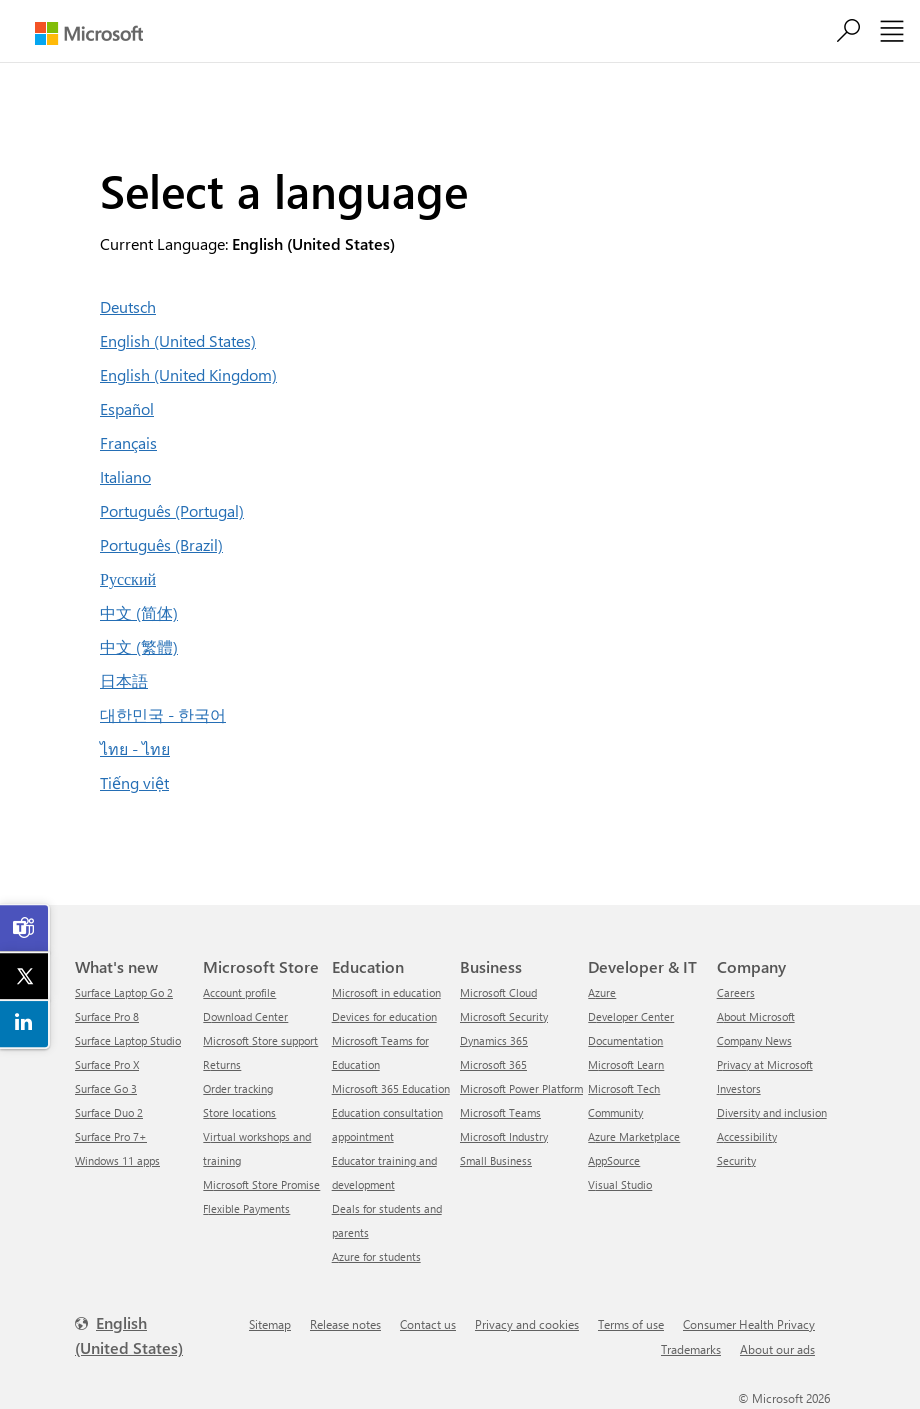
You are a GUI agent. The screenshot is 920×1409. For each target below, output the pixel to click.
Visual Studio (620, 1184)
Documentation (625, 1040)
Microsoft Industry (504, 1136)
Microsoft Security (504, 1016)
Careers (736, 992)
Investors (739, 1088)
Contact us (428, 1324)
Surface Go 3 (106, 1088)
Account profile (239, 992)
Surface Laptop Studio (128, 1040)
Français (128, 442)
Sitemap (270, 1324)
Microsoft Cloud (498, 992)
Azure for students (376, 1256)
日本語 (124, 680)
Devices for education (384, 1016)
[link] (25, 928)
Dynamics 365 (494, 1040)
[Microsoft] (89, 33)
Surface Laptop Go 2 (124, 992)
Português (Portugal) (172, 510)
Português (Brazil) (161, 544)
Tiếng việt (134, 782)
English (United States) (178, 340)
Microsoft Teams (500, 1112)
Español (127, 408)
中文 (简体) (139, 612)
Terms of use (631, 1324)
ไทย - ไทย (135, 748)
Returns (222, 1064)
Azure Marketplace (634, 1136)
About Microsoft (756, 1016)
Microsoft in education (386, 992)
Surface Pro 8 (107, 1016)
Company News (754, 1040)
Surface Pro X (107, 1064)
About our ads (777, 1349)
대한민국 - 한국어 (163, 714)
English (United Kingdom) (188, 374)
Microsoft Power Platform (521, 1088)
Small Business (496, 1160)
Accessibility (747, 1136)
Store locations (239, 1112)
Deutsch (128, 306)
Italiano (125, 476)
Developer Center (631, 1016)
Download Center (245, 1016)
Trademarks (691, 1349)
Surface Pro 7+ (111, 1136)
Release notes (345, 1324)
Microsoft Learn (626, 1064)
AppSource (614, 1160)
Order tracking (238, 1088)
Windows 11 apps (117, 1160)
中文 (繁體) (139, 646)
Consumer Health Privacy (749, 1324)
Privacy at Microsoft (765, 1064)
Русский (128, 578)
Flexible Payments (246, 1208)
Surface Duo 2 (109, 1112)
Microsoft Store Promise (261, 1184)
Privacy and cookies (527, 1324)
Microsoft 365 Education (391, 1088)
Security (736, 1160)
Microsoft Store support (260, 1040)
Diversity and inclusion (772, 1112)
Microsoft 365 (493, 1064)
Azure (602, 992)
